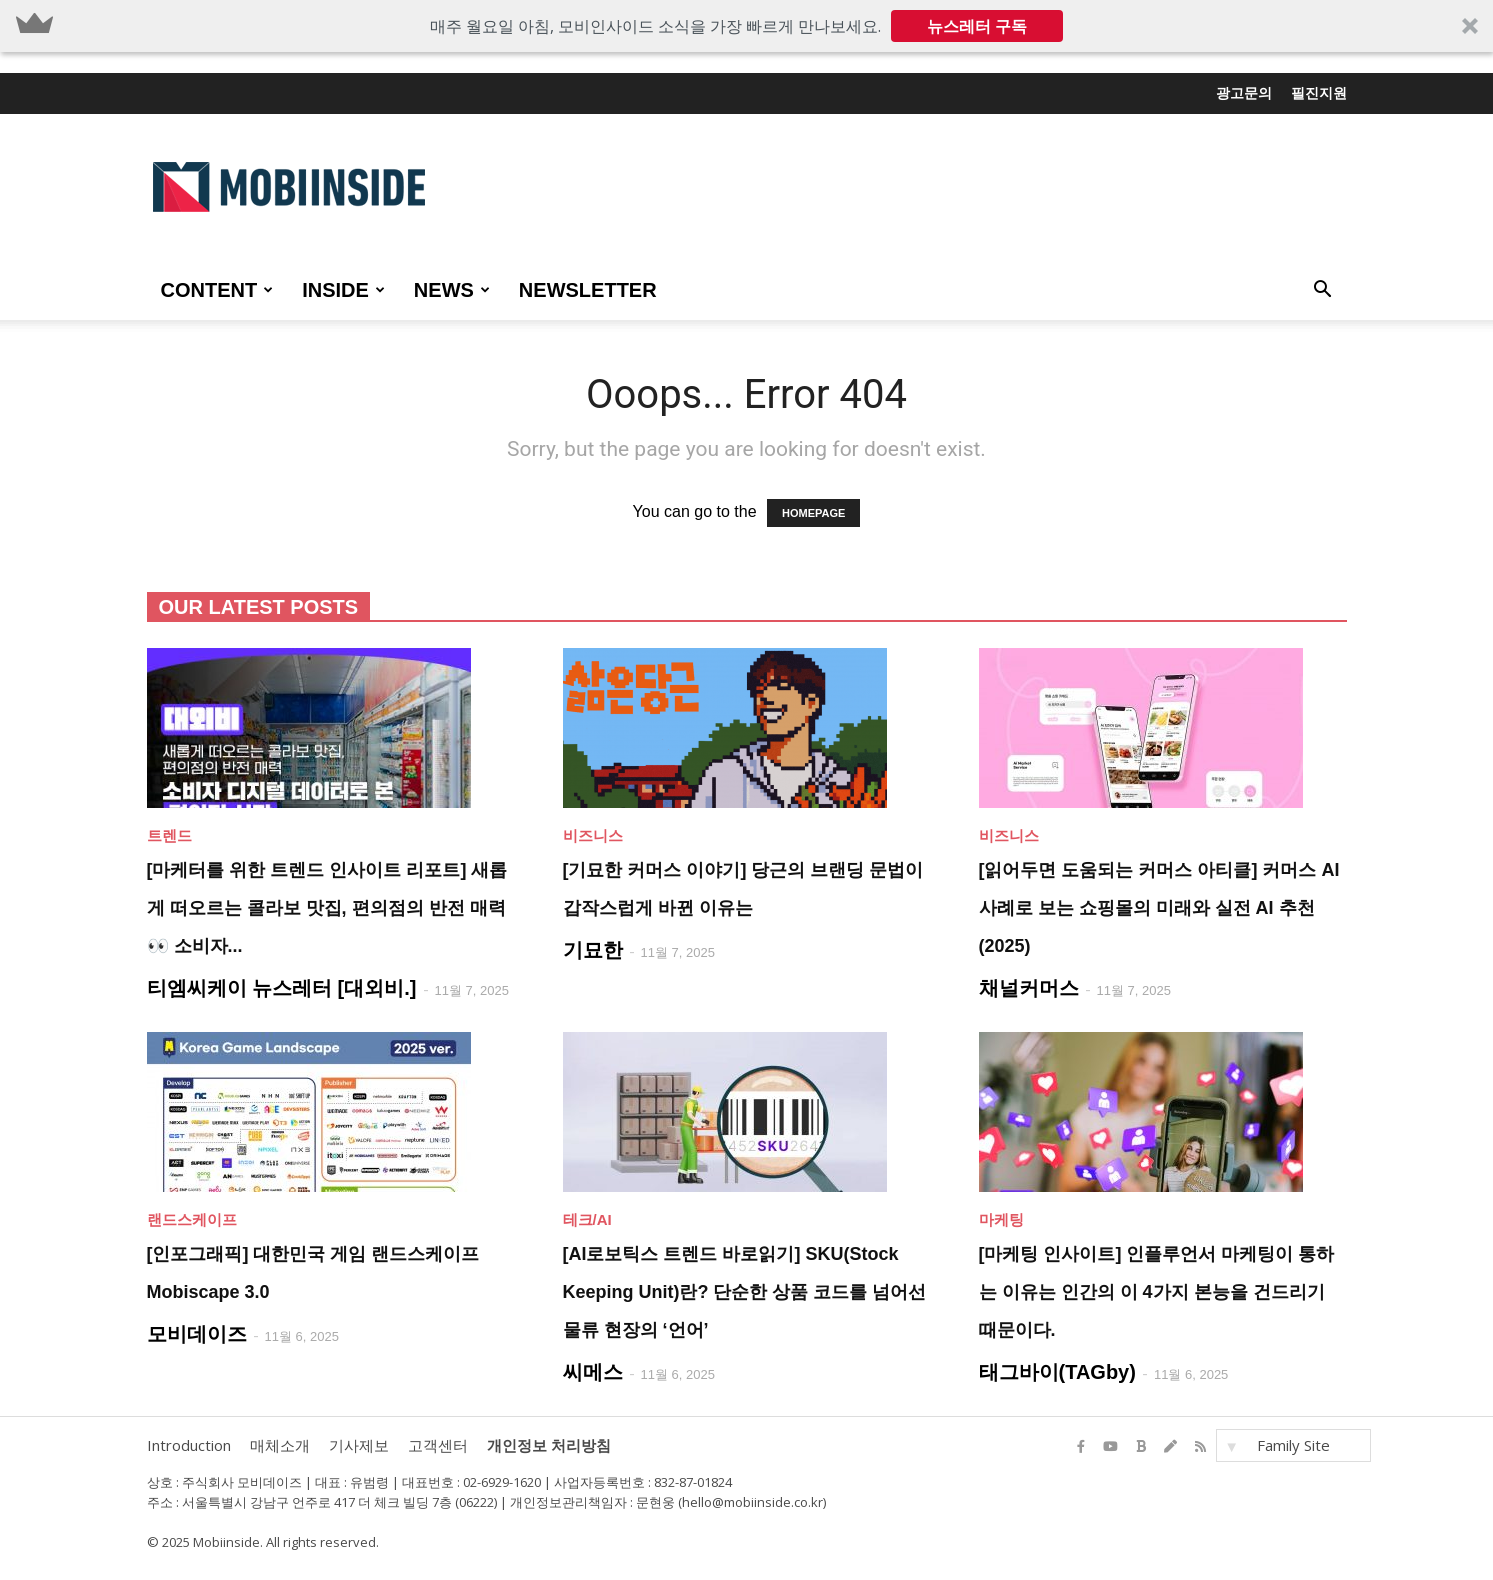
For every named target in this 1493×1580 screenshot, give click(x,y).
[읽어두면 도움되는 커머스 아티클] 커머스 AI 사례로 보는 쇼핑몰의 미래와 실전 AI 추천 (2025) (1159, 908)
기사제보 (359, 1445)
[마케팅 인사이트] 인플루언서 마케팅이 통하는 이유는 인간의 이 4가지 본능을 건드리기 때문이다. (1157, 1292)
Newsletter (588, 290)
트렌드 (169, 835)
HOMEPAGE (813, 513)
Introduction (189, 1445)
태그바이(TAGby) (1057, 1372)
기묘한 (593, 950)
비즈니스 (593, 835)
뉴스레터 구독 (977, 26)
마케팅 (1001, 1219)
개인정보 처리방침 (549, 1445)
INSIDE (343, 290)
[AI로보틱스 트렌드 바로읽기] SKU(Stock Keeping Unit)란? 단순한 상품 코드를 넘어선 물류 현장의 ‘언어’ (745, 1292)
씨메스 (593, 1372)
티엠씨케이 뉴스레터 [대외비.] (282, 988)
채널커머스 (1029, 988)
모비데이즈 (197, 1334)
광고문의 (1244, 93)
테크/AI (587, 1219)
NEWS (452, 290)
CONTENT (217, 290)
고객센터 (438, 1445)
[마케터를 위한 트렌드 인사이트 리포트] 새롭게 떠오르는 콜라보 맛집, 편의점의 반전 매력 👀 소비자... (327, 908)
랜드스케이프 (192, 1219)
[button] (746, 26)
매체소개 (280, 1445)
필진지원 (1319, 93)
